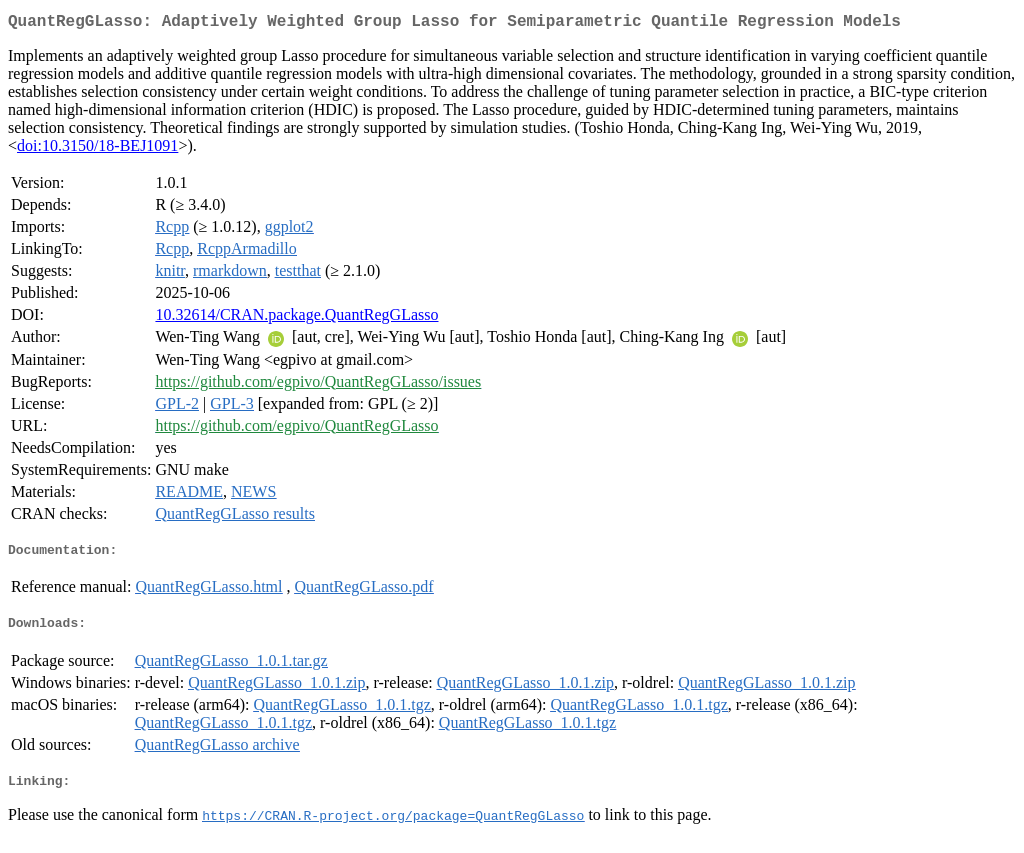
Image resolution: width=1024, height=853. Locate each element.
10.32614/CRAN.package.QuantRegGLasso (296, 318)
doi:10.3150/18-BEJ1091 (97, 149)
